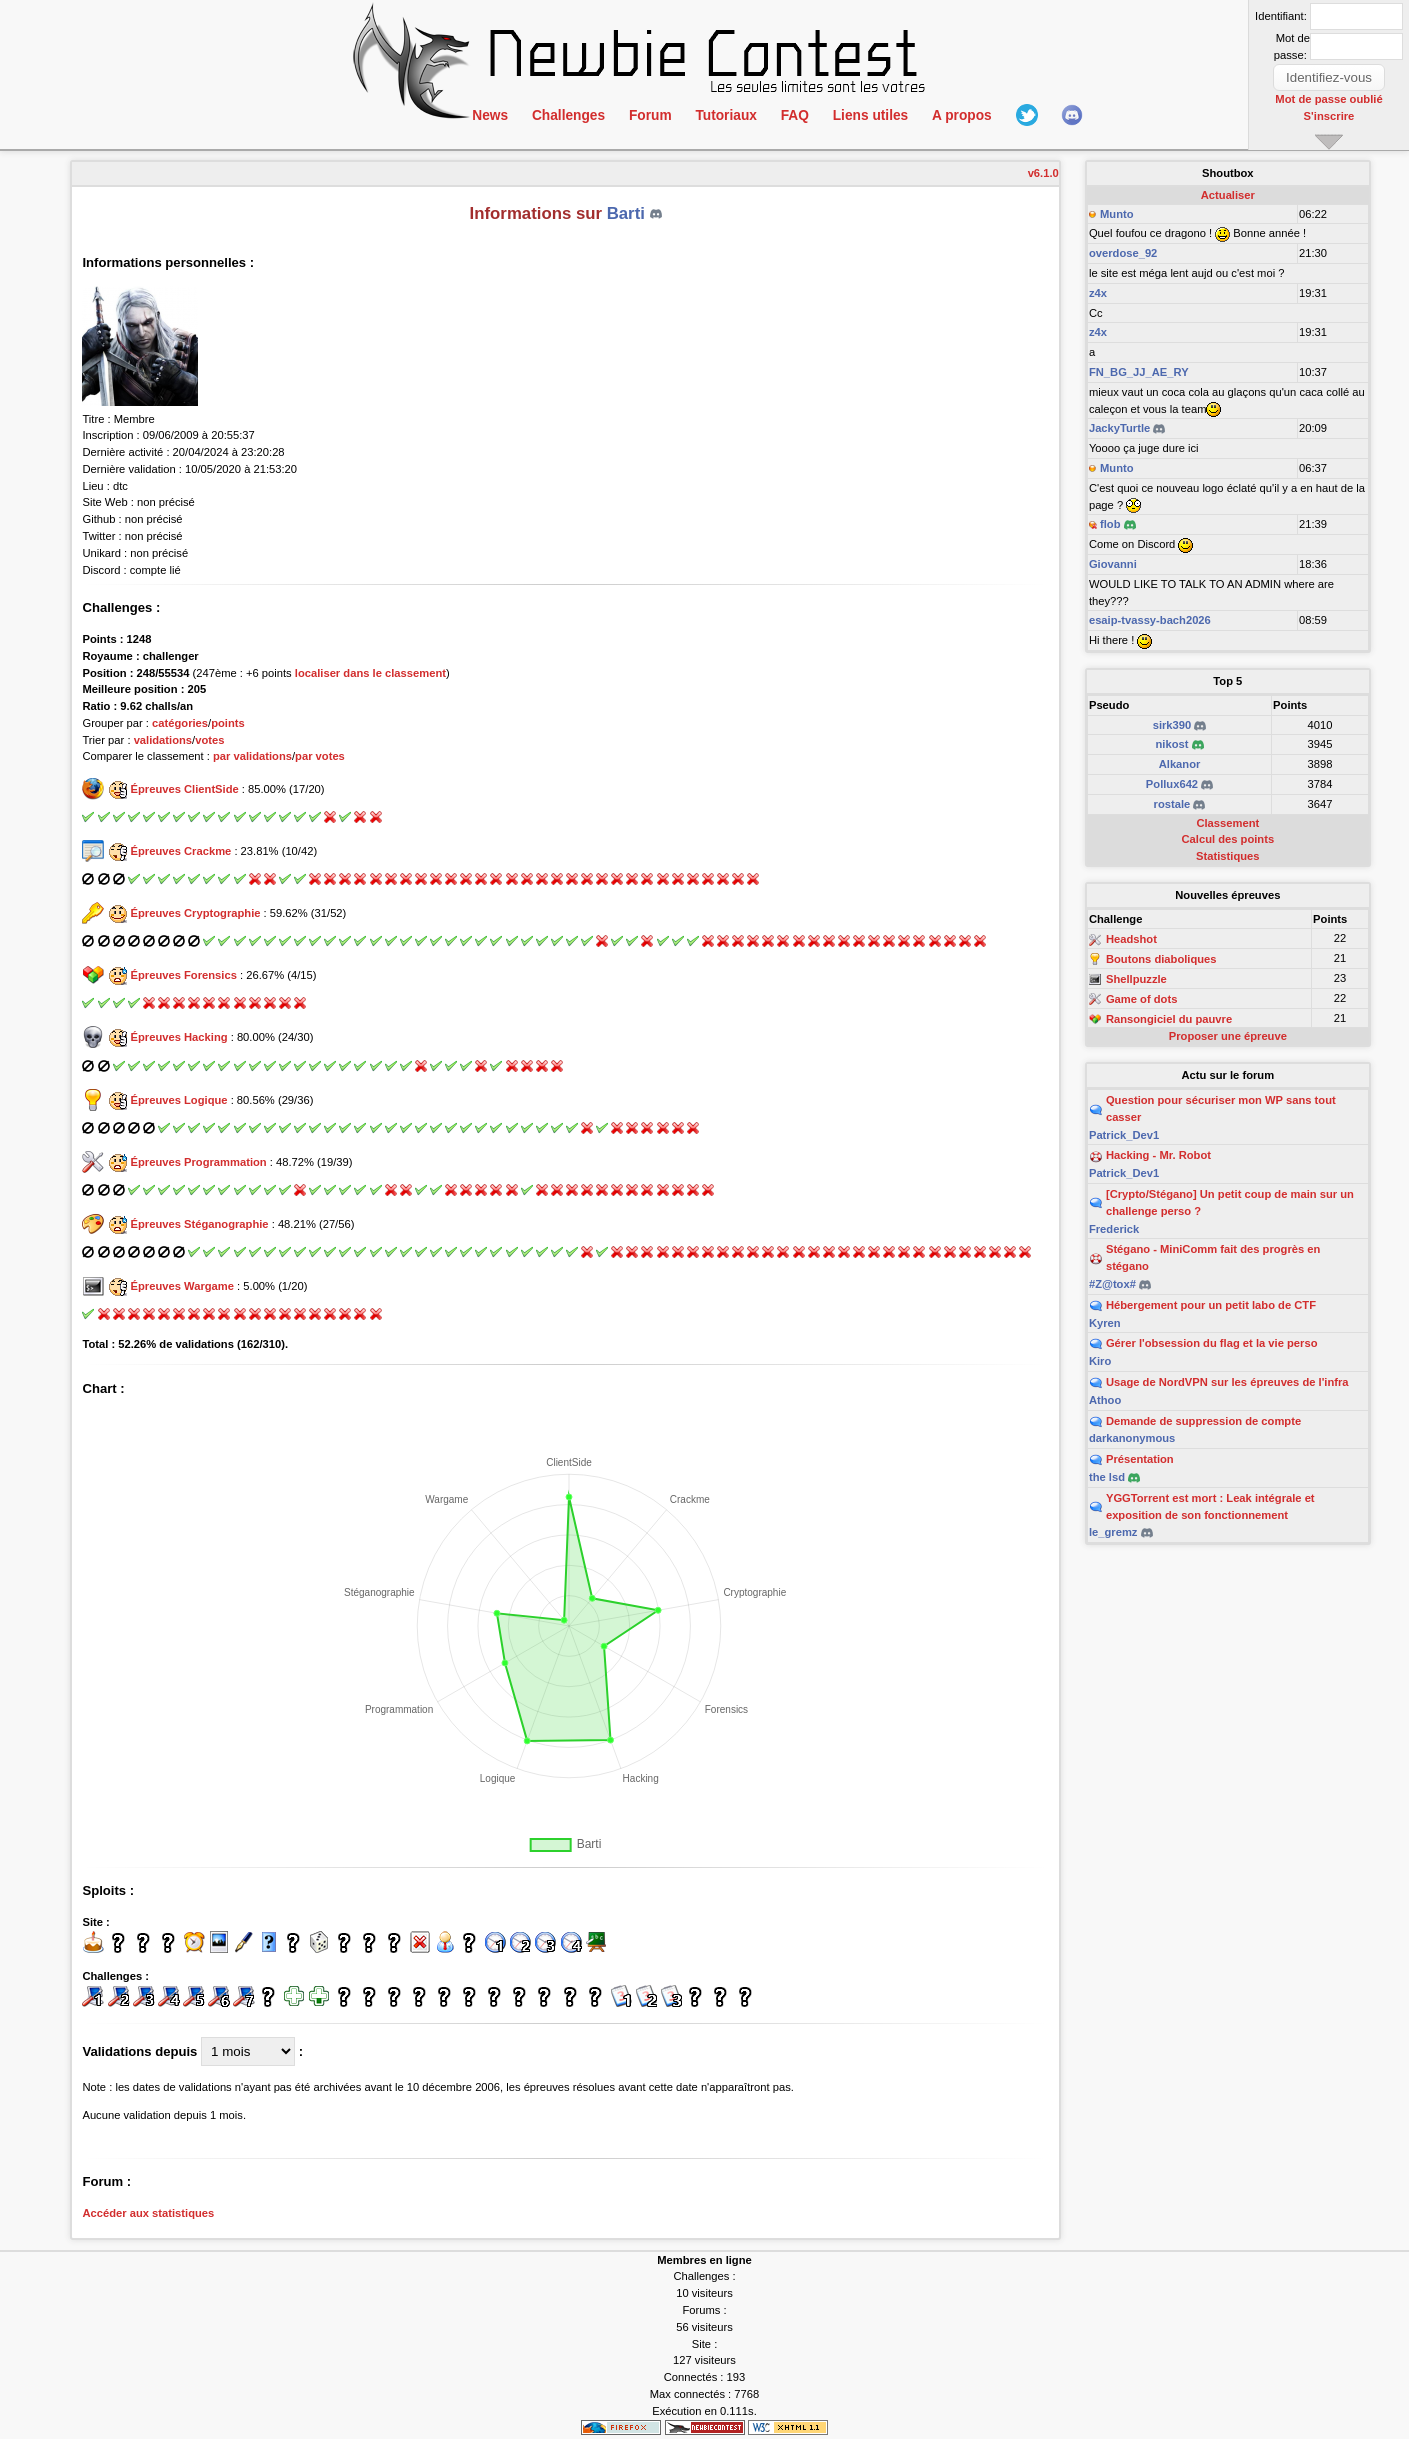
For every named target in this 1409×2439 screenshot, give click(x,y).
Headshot (1131, 940)
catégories (180, 723)
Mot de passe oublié (1329, 99)
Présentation (1140, 1459)
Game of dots (1141, 999)
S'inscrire (1329, 115)
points (228, 723)
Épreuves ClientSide (185, 789)
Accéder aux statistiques (148, 2213)
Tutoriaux (722, 115)
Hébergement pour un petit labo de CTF (1211, 1305)
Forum (648, 115)
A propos (954, 115)
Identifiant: (1281, 16)
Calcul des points (1228, 839)
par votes (320, 756)
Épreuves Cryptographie (196, 913)
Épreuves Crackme (181, 851)
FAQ (790, 115)
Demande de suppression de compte (1203, 1421)
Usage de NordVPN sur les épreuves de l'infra (1227, 1382)
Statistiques (1227, 856)
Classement (1227, 823)
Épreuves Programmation (199, 1162)
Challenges (567, 115)
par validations (252, 756)
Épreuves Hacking (179, 1037)
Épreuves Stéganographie (200, 1224)
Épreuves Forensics (184, 975)
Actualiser (1228, 195)
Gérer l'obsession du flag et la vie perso (1212, 1343)
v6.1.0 (1043, 173)
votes (209, 740)
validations (163, 740)
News (489, 115)
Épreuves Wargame (182, 1286)
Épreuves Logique (179, 1100)
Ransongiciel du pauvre (1169, 1019)
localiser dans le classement (370, 673)
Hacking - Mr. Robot (1158, 1155)
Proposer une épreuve (1228, 1036)
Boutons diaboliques (1161, 959)
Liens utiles (864, 115)
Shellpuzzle (1136, 979)
